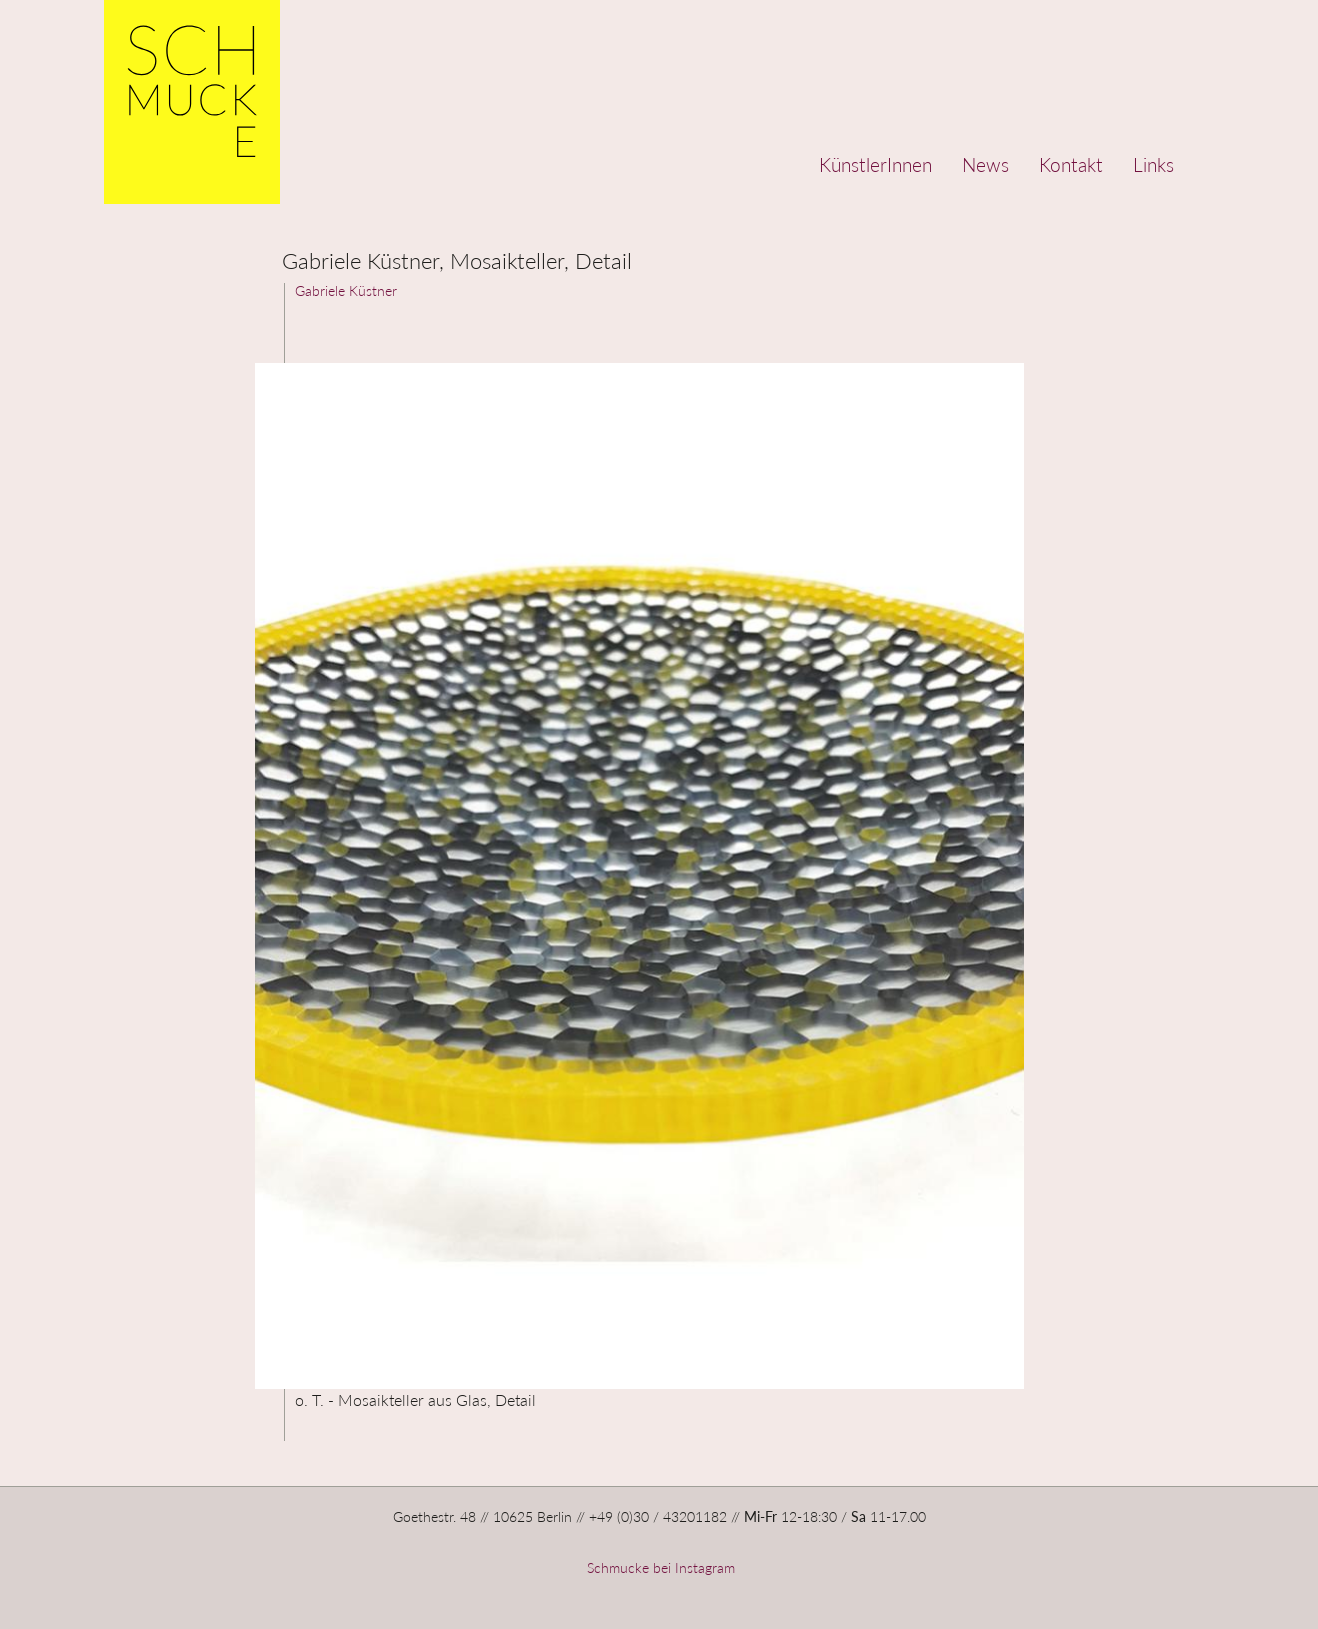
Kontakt (1071, 164)
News (985, 164)
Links (1153, 164)
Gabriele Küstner (346, 290)
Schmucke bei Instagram (659, 1567)
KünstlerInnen (875, 164)
